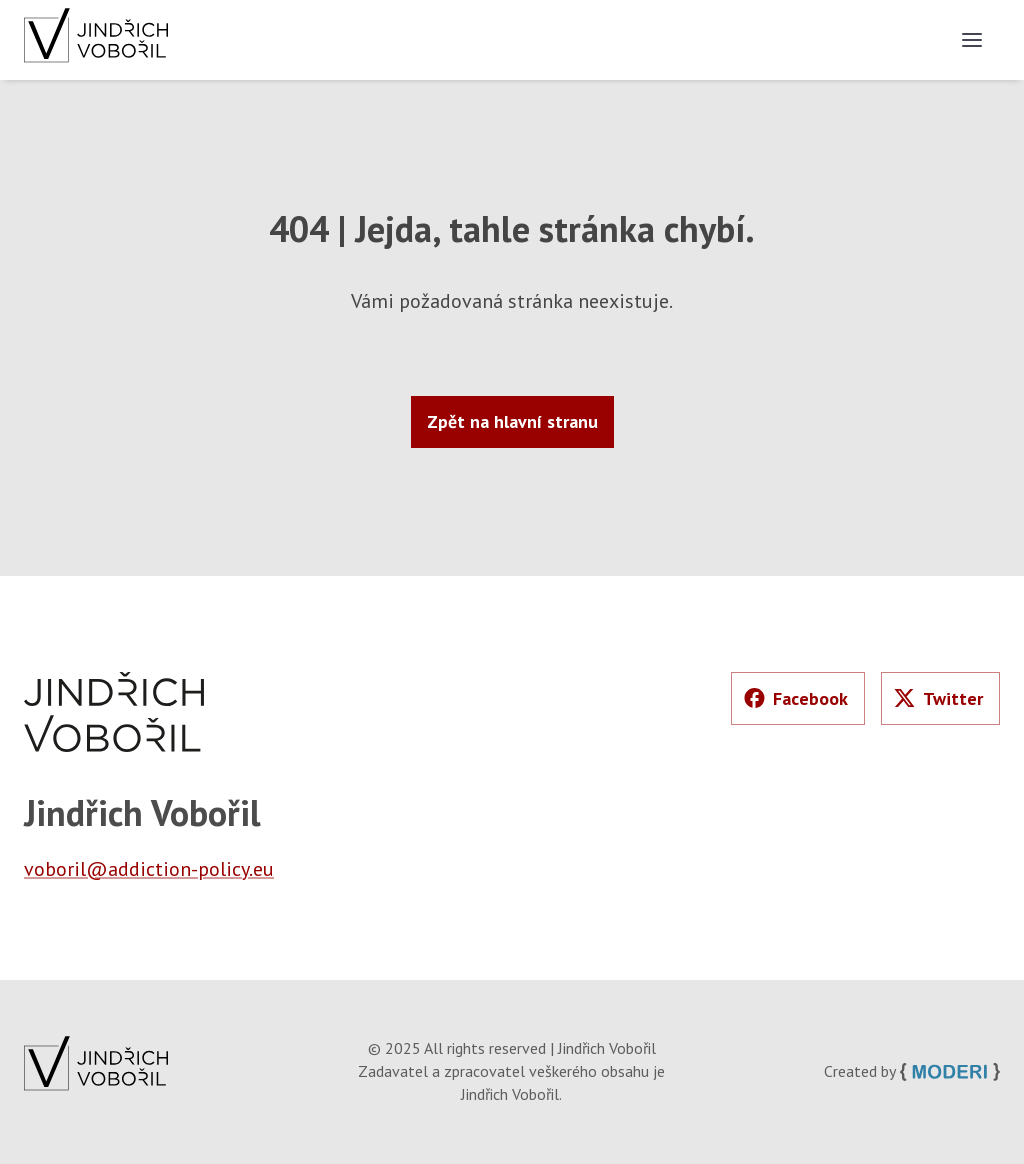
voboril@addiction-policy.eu (149, 869)
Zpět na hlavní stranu (512, 421)
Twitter (938, 698)
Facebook (796, 698)
